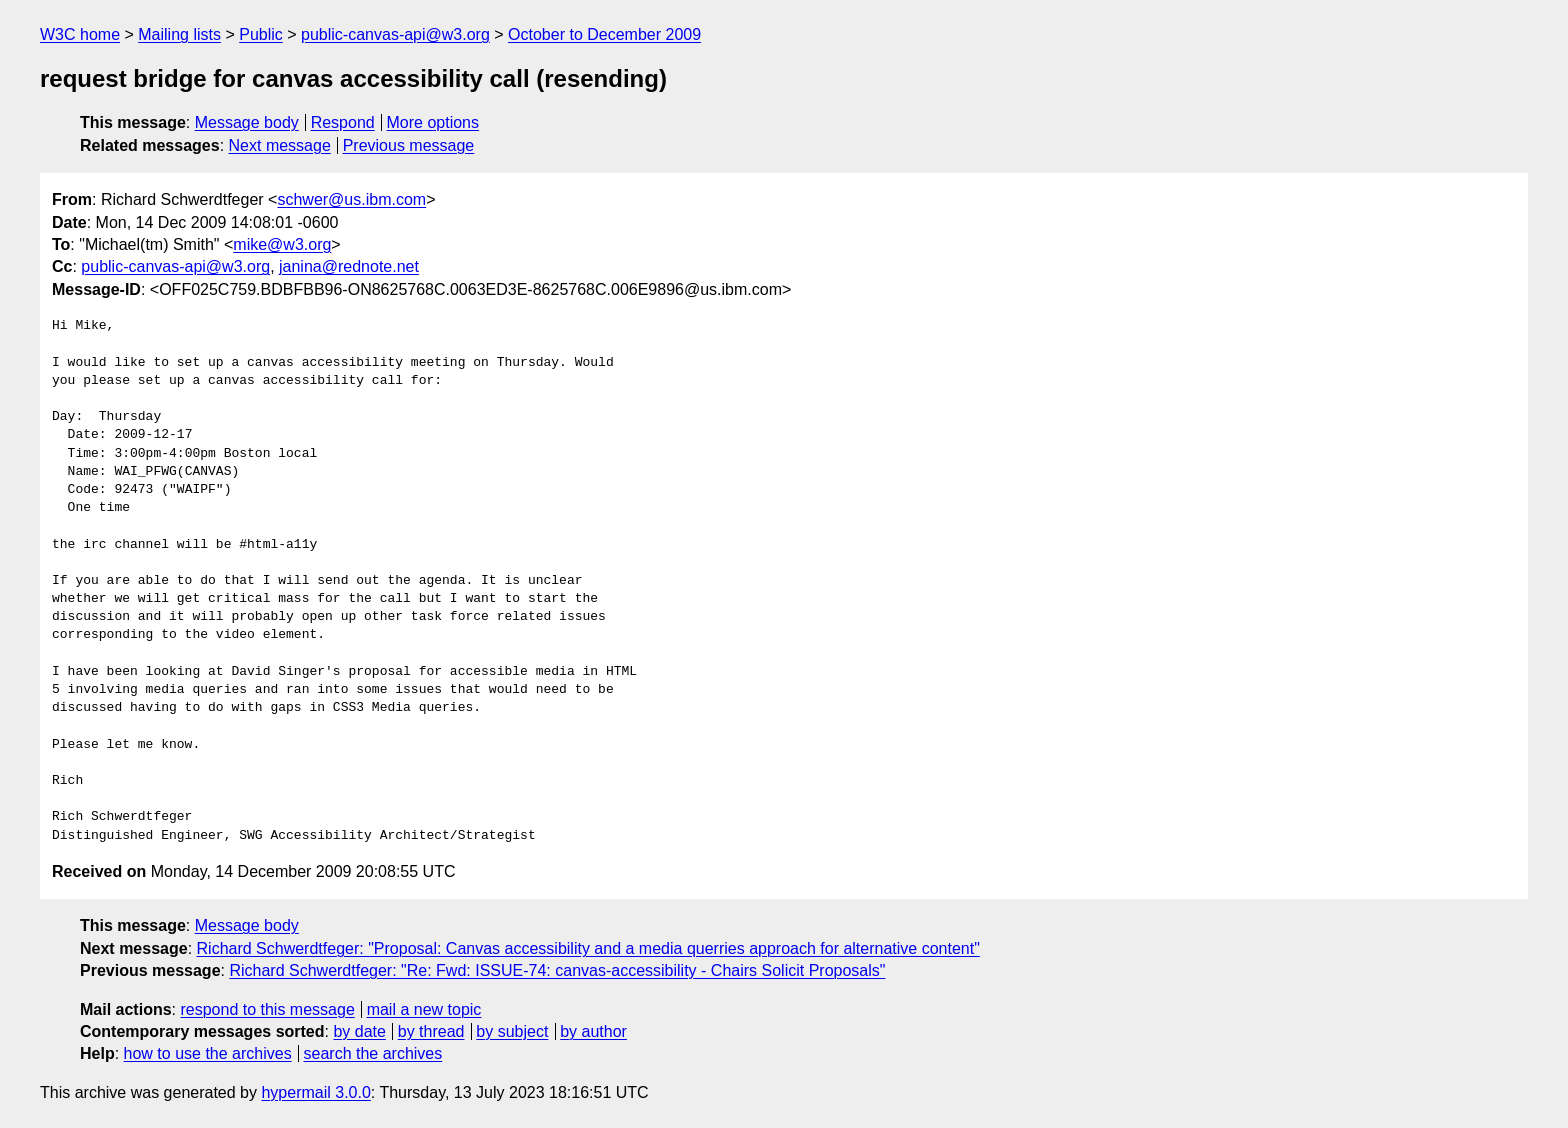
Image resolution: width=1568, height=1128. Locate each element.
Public (261, 34)
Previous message (409, 145)
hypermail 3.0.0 (315, 1092)
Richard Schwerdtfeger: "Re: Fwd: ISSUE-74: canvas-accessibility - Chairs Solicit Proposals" (557, 970)
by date (359, 1031)
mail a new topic (424, 1009)
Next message (280, 145)
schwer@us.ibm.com (351, 199)
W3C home (80, 34)
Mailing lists (179, 34)
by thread (431, 1031)
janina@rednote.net (349, 266)
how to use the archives (208, 1053)
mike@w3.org (282, 244)
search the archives (373, 1053)
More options (433, 122)
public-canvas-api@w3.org (395, 34)
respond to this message (267, 1009)
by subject (512, 1031)
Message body (247, 122)
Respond (343, 122)
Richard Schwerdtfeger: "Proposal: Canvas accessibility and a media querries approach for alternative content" (588, 948)
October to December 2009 (604, 34)
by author (593, 1031)
